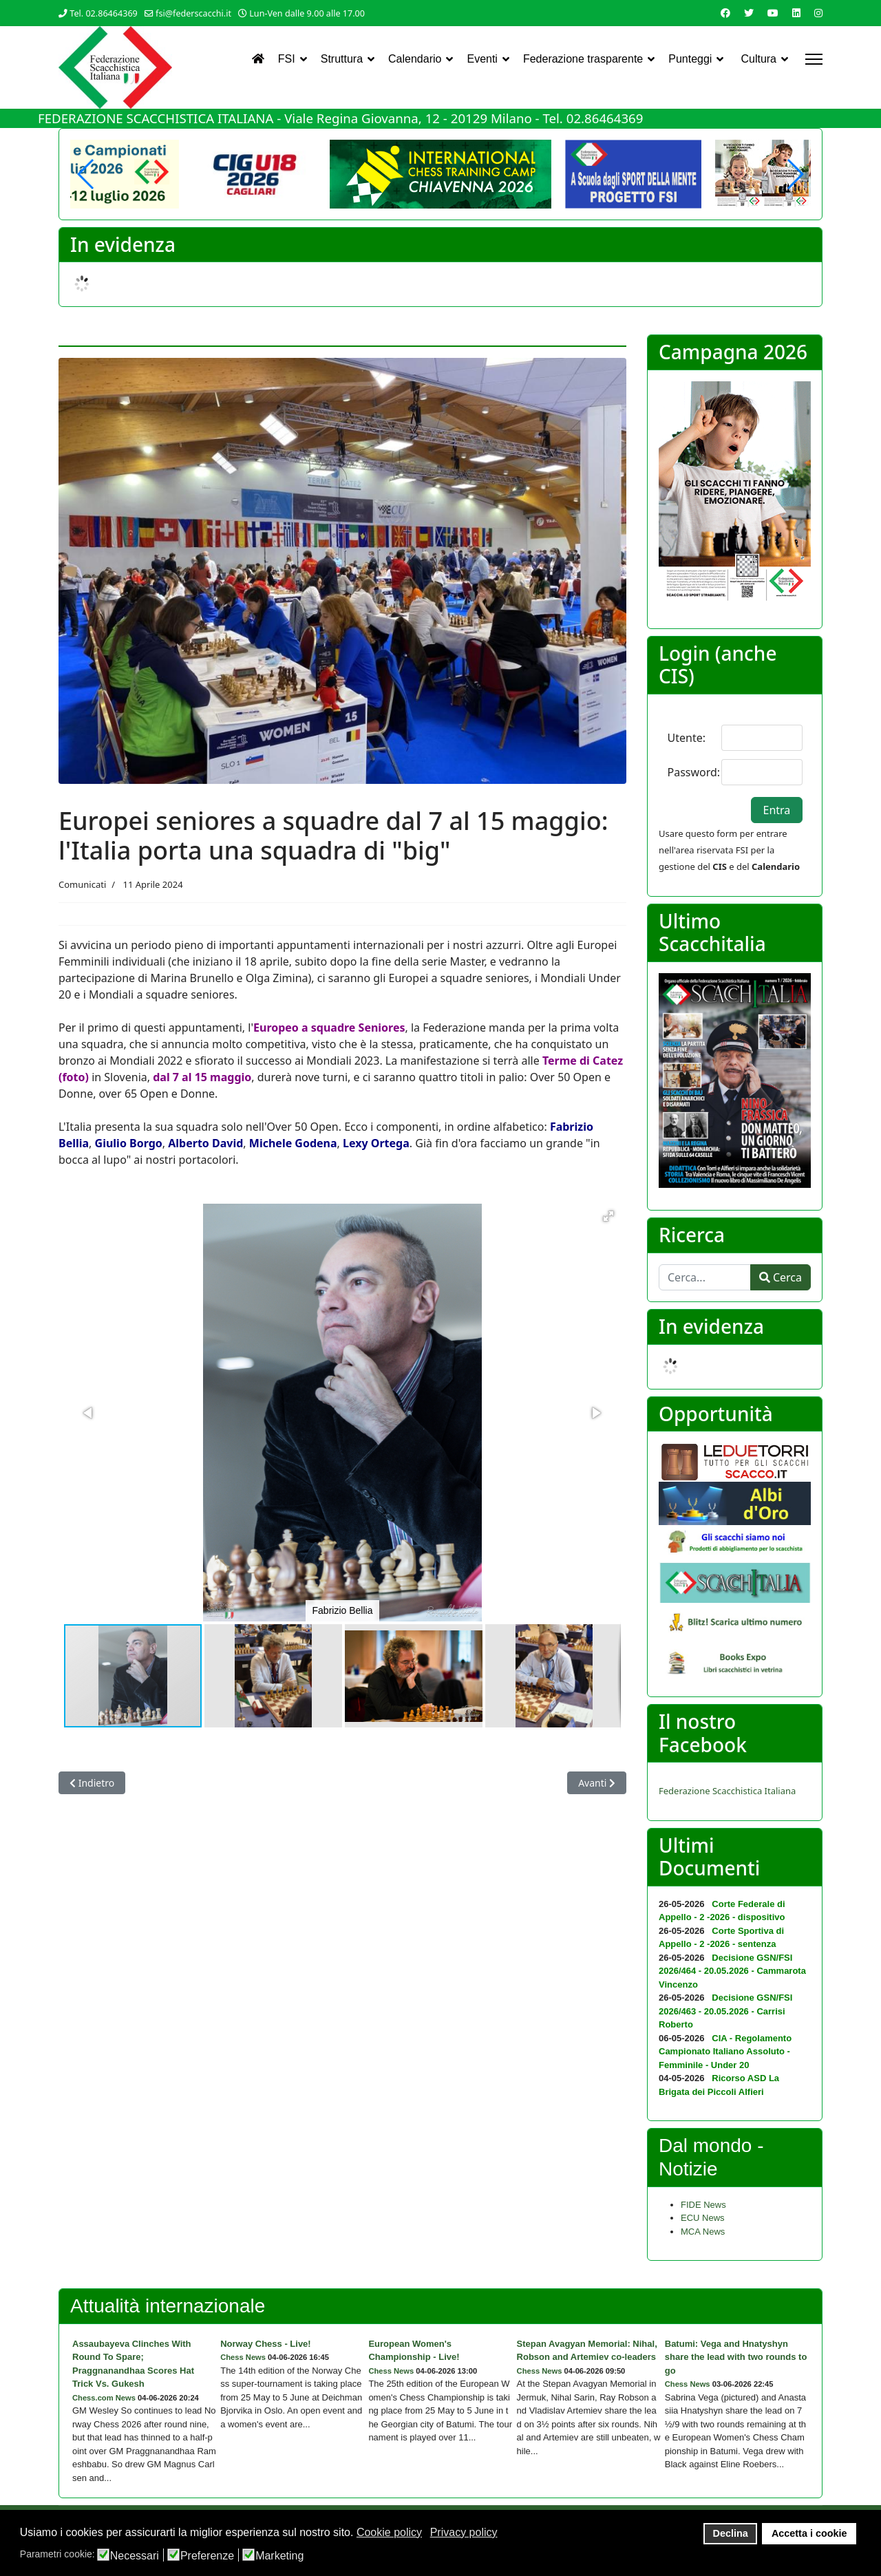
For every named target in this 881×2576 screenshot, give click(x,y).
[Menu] (813, 59)
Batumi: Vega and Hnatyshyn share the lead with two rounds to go (736, 2357)
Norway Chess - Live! (265, 2344)
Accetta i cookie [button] (809, 2533)
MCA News (703, 2231)
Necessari (134, 2556)
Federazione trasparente (583, 59)
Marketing (279, 2556)
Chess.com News (104, 2398)
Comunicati (82, 884)
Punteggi (690, 59)
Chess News (243, 2357)
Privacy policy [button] (464, 2532)
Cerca (780, 1277)
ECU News (703, 2218)
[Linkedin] (796, 12)
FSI (286, 59)
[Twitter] (749, 12)
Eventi (482, 59)
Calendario (414, 59)
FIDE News (703, 2205)
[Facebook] (725, 12)
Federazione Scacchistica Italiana (727, 1791)
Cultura (758, 59)
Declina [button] (730, 2533)
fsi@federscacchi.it (193, 13)
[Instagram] (818, 12)
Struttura (342, 59)
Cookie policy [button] (389, 2532)
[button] (794, 174)
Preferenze (207, 2556)
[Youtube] (772, 12)
